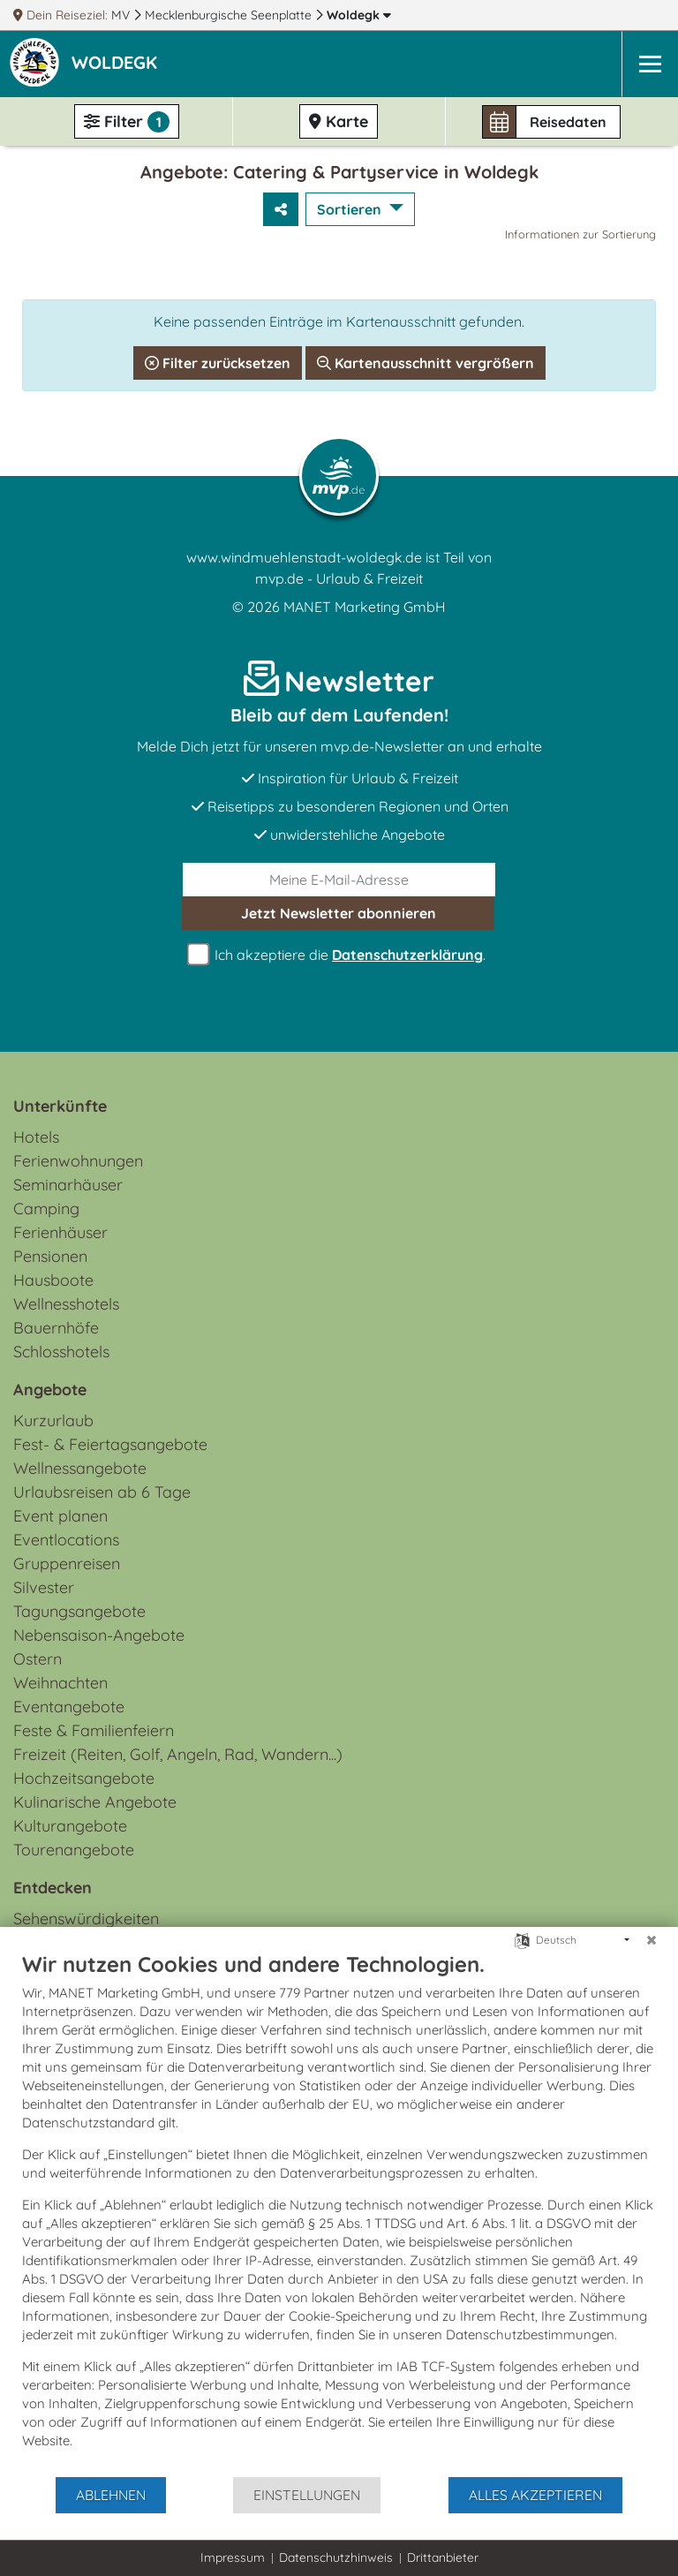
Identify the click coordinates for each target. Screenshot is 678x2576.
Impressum (232, 2557)
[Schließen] (651, 1940)
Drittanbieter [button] (442, 2557)
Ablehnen (111, 2495)
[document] (339, 2213)
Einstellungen (306, 2495)
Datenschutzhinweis (336, 2557)
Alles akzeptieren (535, 2495)
